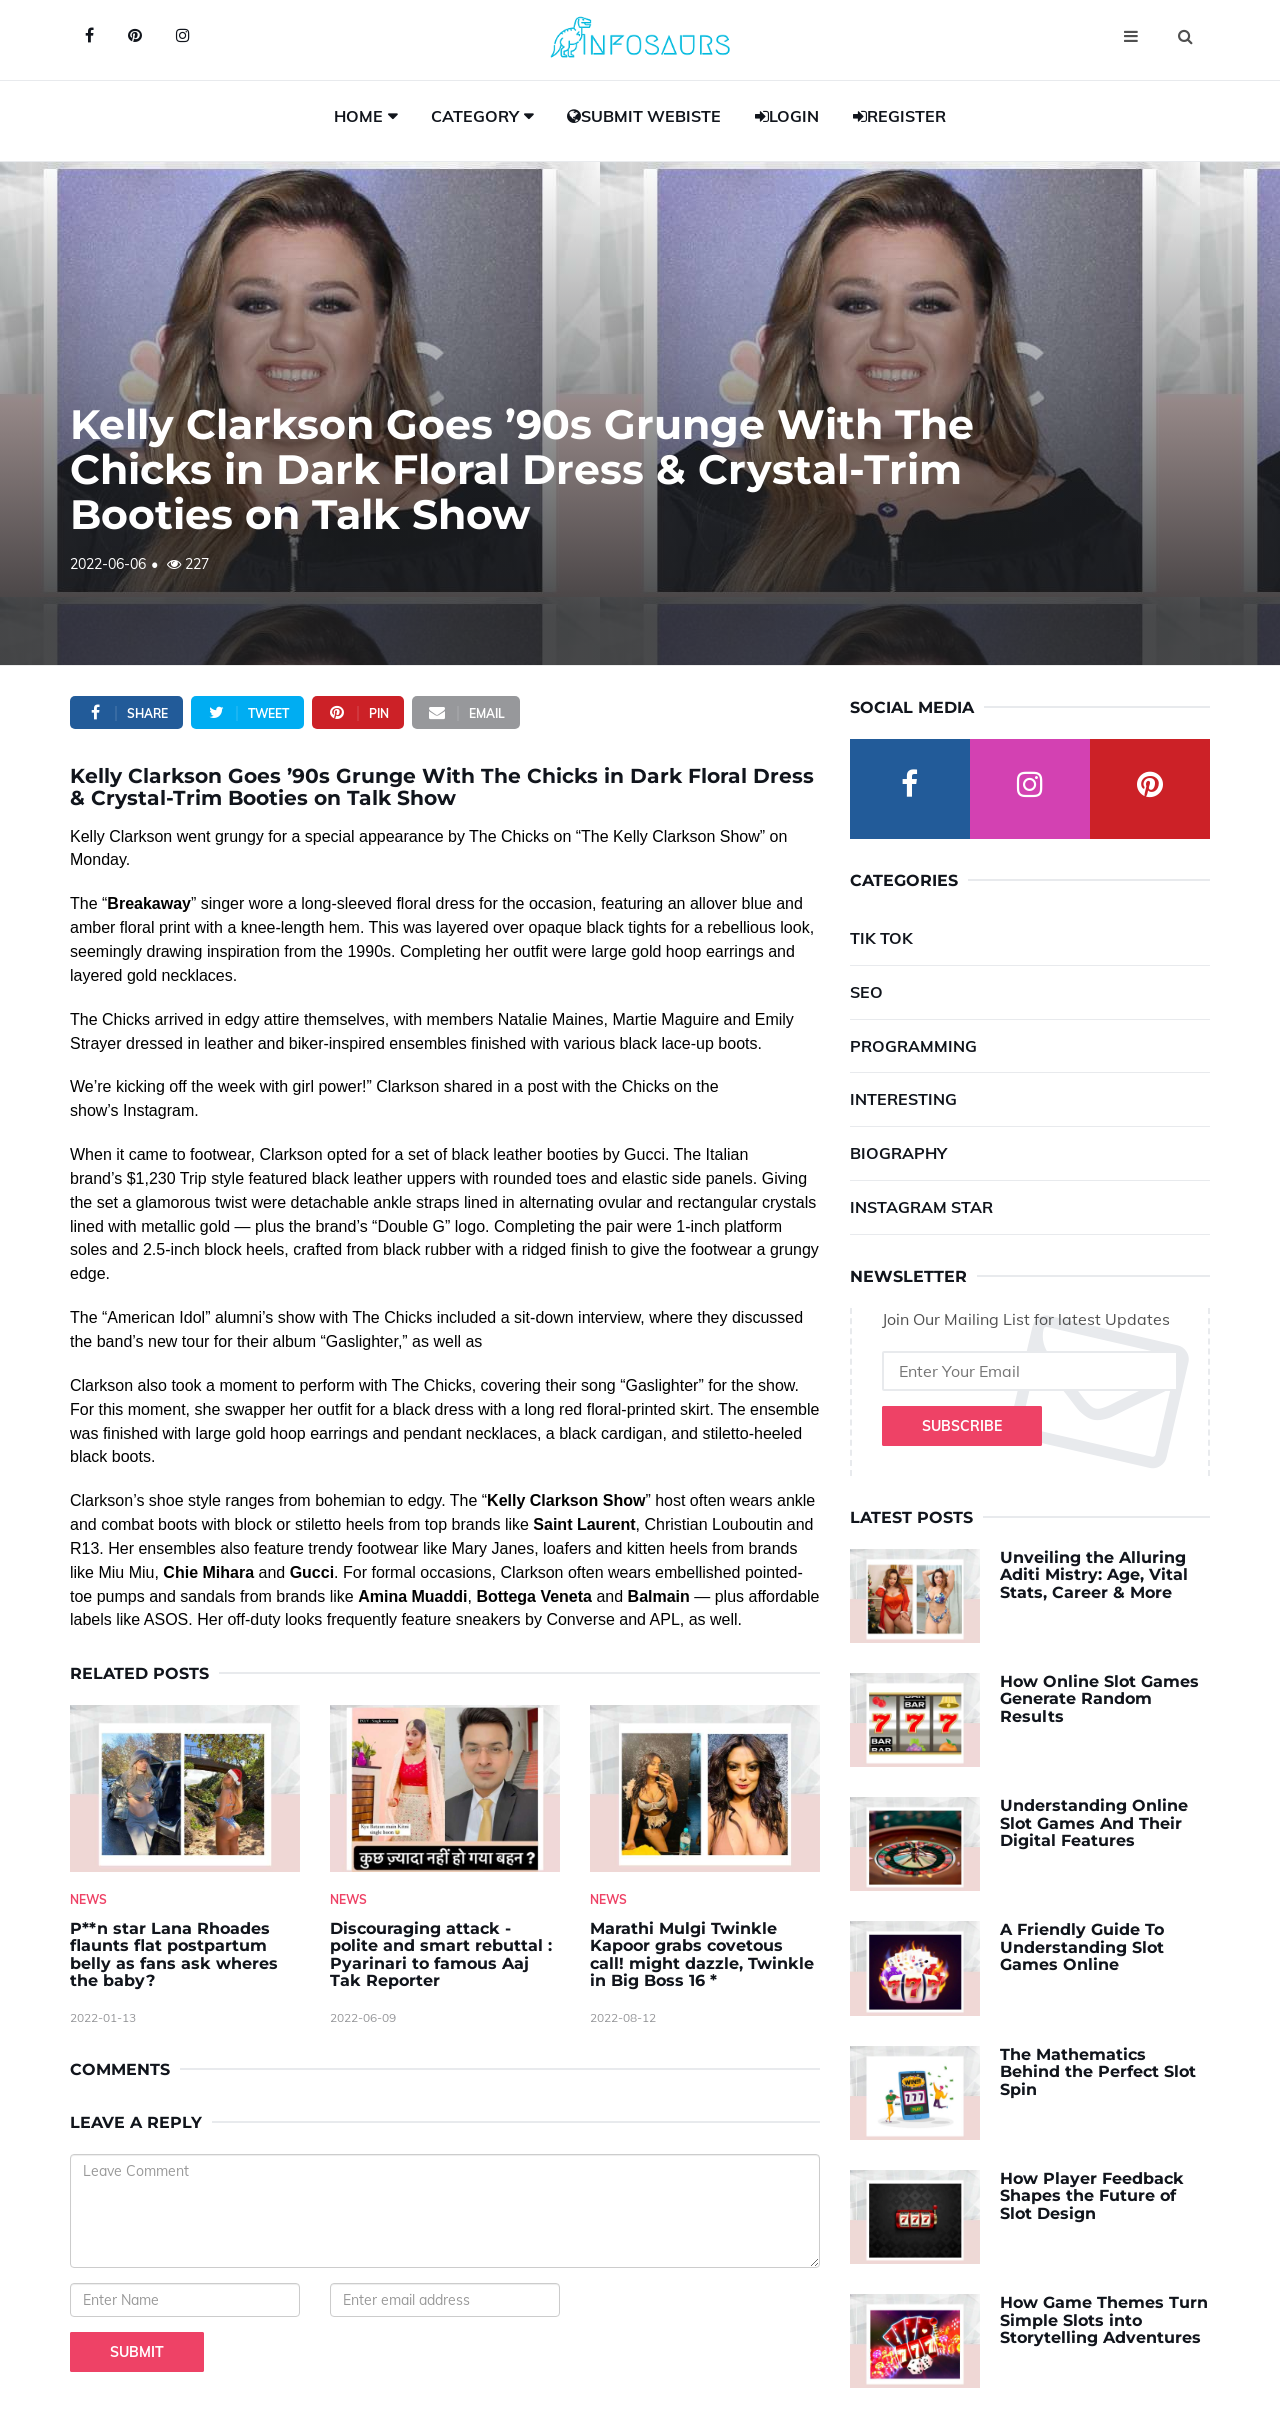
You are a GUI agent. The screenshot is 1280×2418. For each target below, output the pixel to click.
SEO (866, 992)
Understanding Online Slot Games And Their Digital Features (1094, 1823)
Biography (898, 1153)
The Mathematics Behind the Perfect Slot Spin (1098, 2072)
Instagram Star (921, 1207)
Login (787, 116)
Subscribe (962, 1426)
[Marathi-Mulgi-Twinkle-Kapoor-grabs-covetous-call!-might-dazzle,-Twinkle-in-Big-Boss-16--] (705, 1788)
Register (899, 116)
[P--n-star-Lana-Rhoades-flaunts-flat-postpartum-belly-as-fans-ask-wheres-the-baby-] (185, 1788)
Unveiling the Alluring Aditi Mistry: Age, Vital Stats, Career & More (1094, 1575)
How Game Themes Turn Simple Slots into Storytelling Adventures (1104, 2320)
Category (475, 116)
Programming (913, 1046)
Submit (137, 2352)
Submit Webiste (644, 116)
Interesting (903, 1099)
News (88, 1899)
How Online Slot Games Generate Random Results (1099, 1699)
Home (358, 116)
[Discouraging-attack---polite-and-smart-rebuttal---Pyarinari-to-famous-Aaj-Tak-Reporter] (445, 1788)
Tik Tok (881, 938)
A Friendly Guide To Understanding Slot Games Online (1082, 1947)
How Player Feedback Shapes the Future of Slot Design (1092, 2196)
